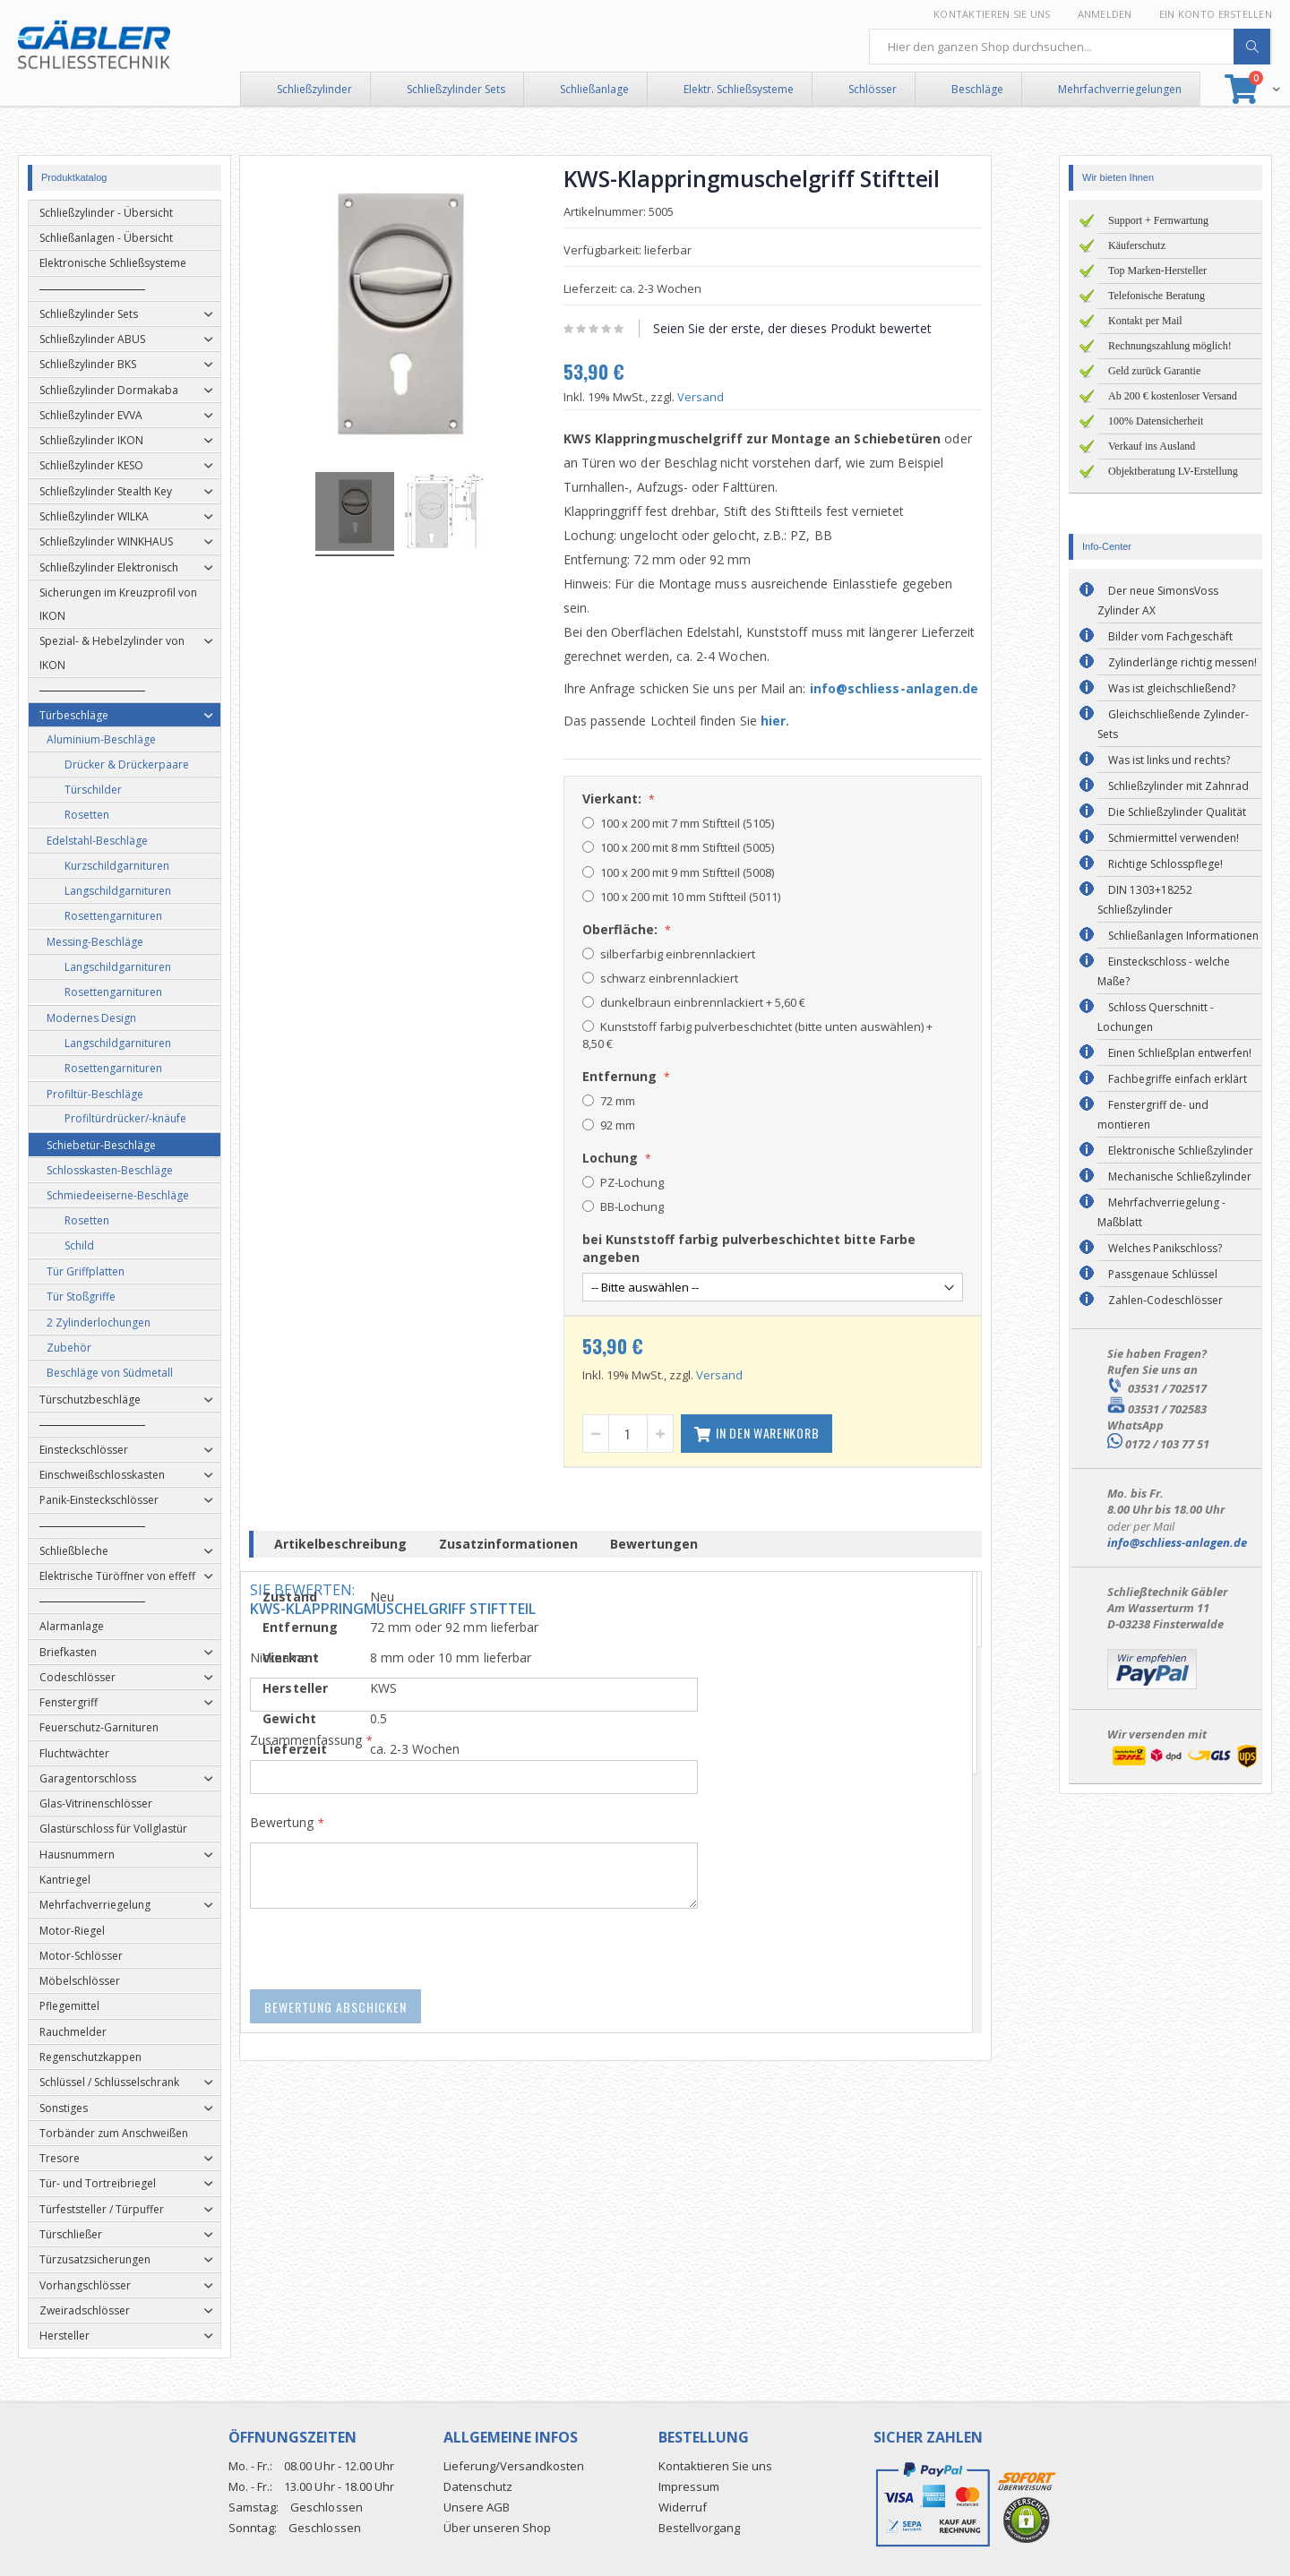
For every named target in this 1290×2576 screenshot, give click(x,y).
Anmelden (1105, 14)
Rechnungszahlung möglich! (1170, 345)
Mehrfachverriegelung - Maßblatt (1161, 1212)
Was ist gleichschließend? (1171, 688)
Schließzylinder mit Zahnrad (1178, 786)
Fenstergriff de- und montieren (1152, 1114)
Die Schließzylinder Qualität (1177, 812)
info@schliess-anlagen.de (923, 688)
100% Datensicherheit (1155, 421)
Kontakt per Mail (1145, 320)
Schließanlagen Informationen (1183, 935)
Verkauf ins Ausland (1151, 446)
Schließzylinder (314, 89)
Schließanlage (594, 89)
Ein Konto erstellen (1215, 14)
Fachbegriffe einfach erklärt (1177, 1078)
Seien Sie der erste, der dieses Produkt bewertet (821, 328)
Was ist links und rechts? (1169, 760)
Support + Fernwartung (1158, 220)
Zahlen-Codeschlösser (1165, 1300)
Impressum (688, 2486)
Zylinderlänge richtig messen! (1182, 662)
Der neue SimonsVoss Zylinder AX (1157, 600)
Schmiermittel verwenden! (1173, 838)
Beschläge (977, 89)
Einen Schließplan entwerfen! (1179, 1052)
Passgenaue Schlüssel (1162, 1274)
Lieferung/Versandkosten (513, 2466)
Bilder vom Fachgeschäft (1170, 636)
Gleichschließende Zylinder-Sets (1173, 724)
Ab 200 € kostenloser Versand (1172, 396)
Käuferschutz (1136, 245)
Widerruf (682, 2507)
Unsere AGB (476, 2507)
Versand (729, 397)
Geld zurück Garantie (1154, 371)
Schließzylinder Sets (456, 89)
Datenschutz (477, 2486)
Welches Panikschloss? (1165, 1248)
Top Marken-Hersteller (1157, 270)
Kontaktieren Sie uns (992, 14)
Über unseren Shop (497, 2528)
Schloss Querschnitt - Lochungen (1155, 1017)
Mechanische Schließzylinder (1179, 1176)
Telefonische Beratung (1156, 295)
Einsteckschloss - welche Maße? (1163, 971)
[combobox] (1070, 46)
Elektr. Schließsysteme (739, 89)
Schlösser (872, 89)
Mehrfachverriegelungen (1120, 89)
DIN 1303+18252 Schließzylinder (1144, 899)
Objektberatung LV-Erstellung (1173, 471)
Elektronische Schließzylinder (1180, 1150)
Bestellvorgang (699, 2528)
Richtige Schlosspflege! (1165, 864)
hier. (804, 720)
